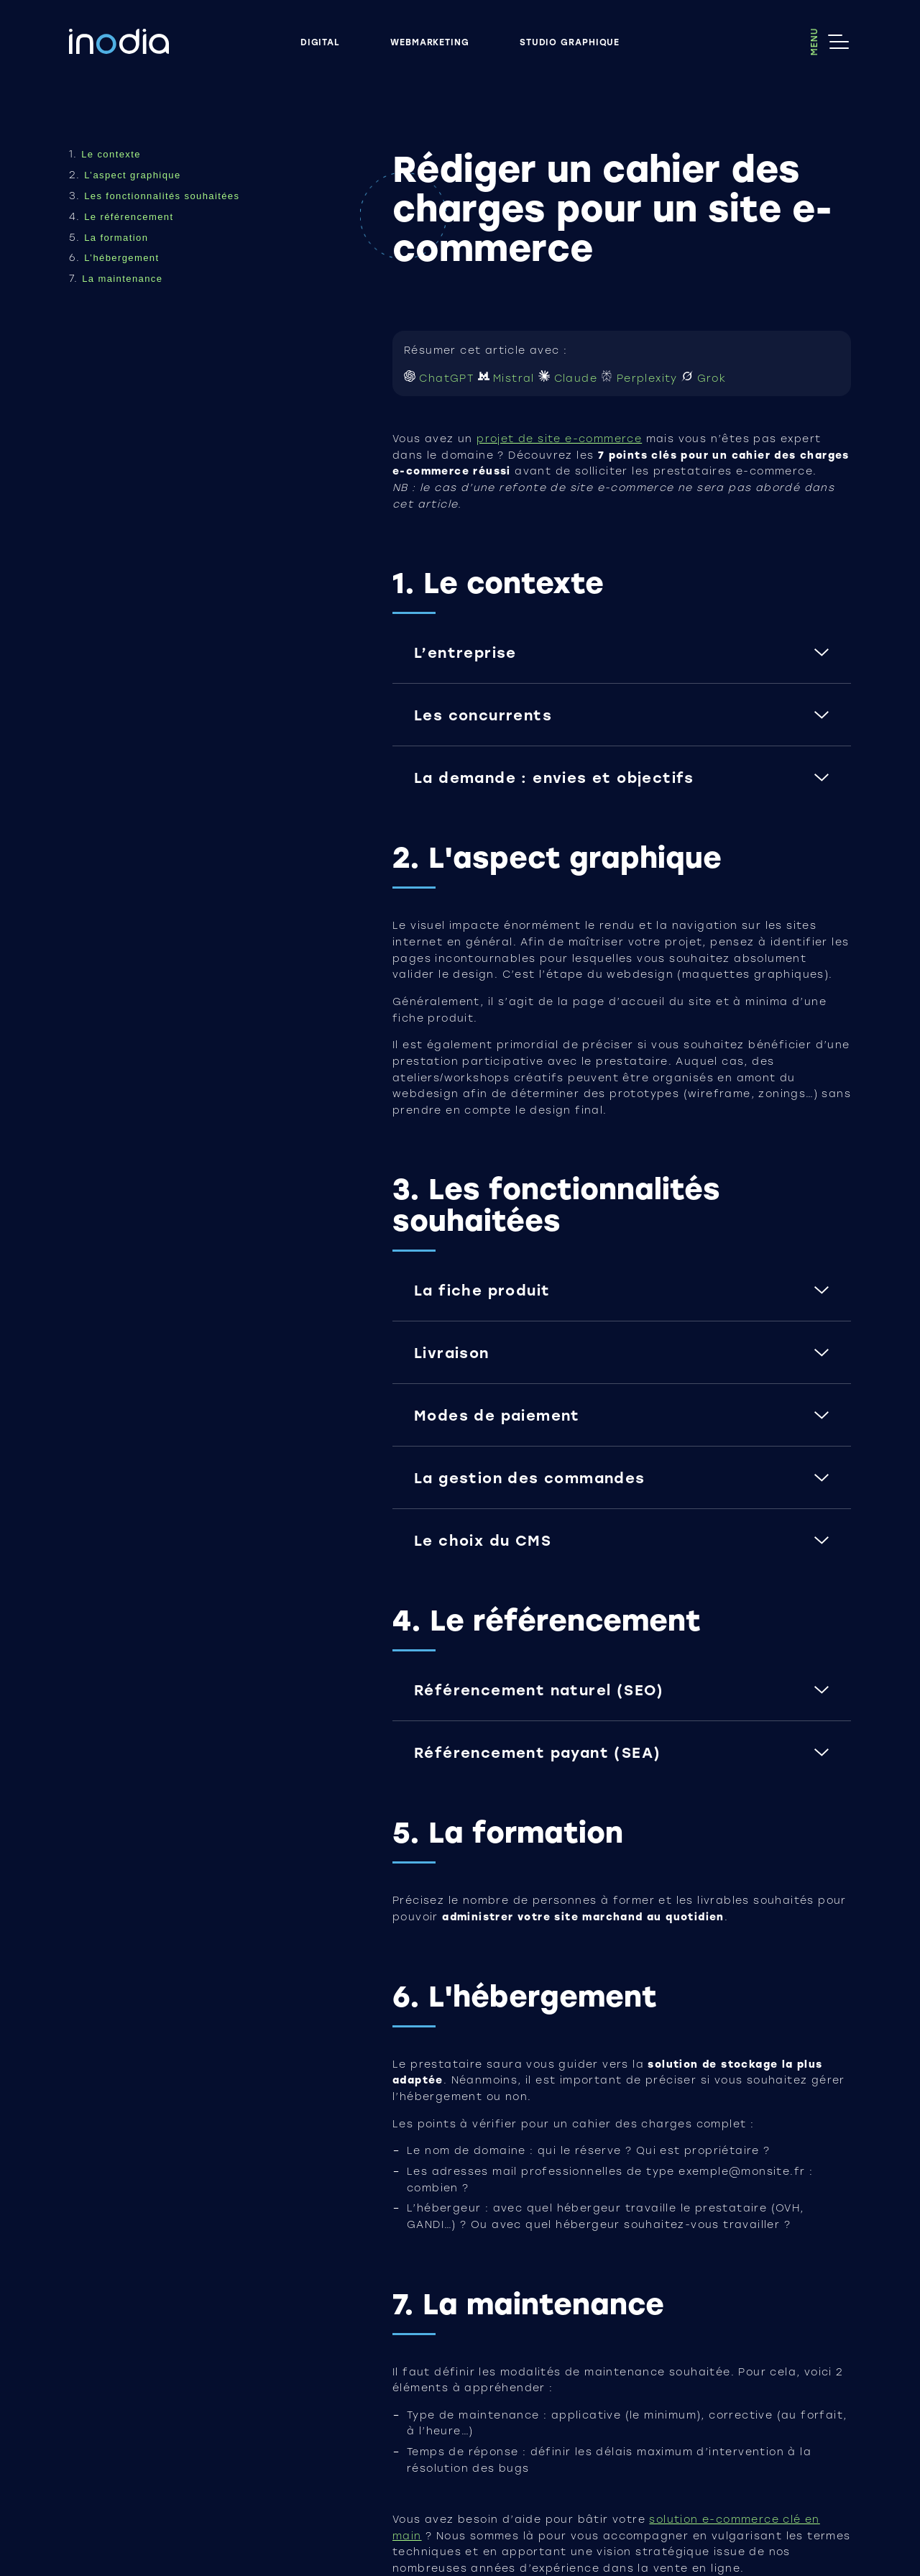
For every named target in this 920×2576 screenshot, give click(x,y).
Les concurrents (483, 714)
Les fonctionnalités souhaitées (161, 196)
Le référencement (128, 216)
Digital (320, 41)
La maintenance (122, 278)
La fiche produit (482, 1289)
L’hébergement (121, 257)
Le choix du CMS (482, 1540)
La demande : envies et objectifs (554, 777)
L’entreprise (465, 652)
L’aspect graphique (132, 175)
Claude (569, 378)
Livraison (451, 1352)
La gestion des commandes (529, 1477)
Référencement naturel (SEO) (539, 1689)
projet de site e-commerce (559, 438)
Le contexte (111, 154)
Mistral (508, 378)
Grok (703, 378)
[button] (621, 663)
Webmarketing (429, 41)
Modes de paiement (497, 1415)
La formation (116, 237)
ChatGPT (441, 378)
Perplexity (641, 378)
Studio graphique (570, 41)
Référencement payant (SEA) (537, 1752)
